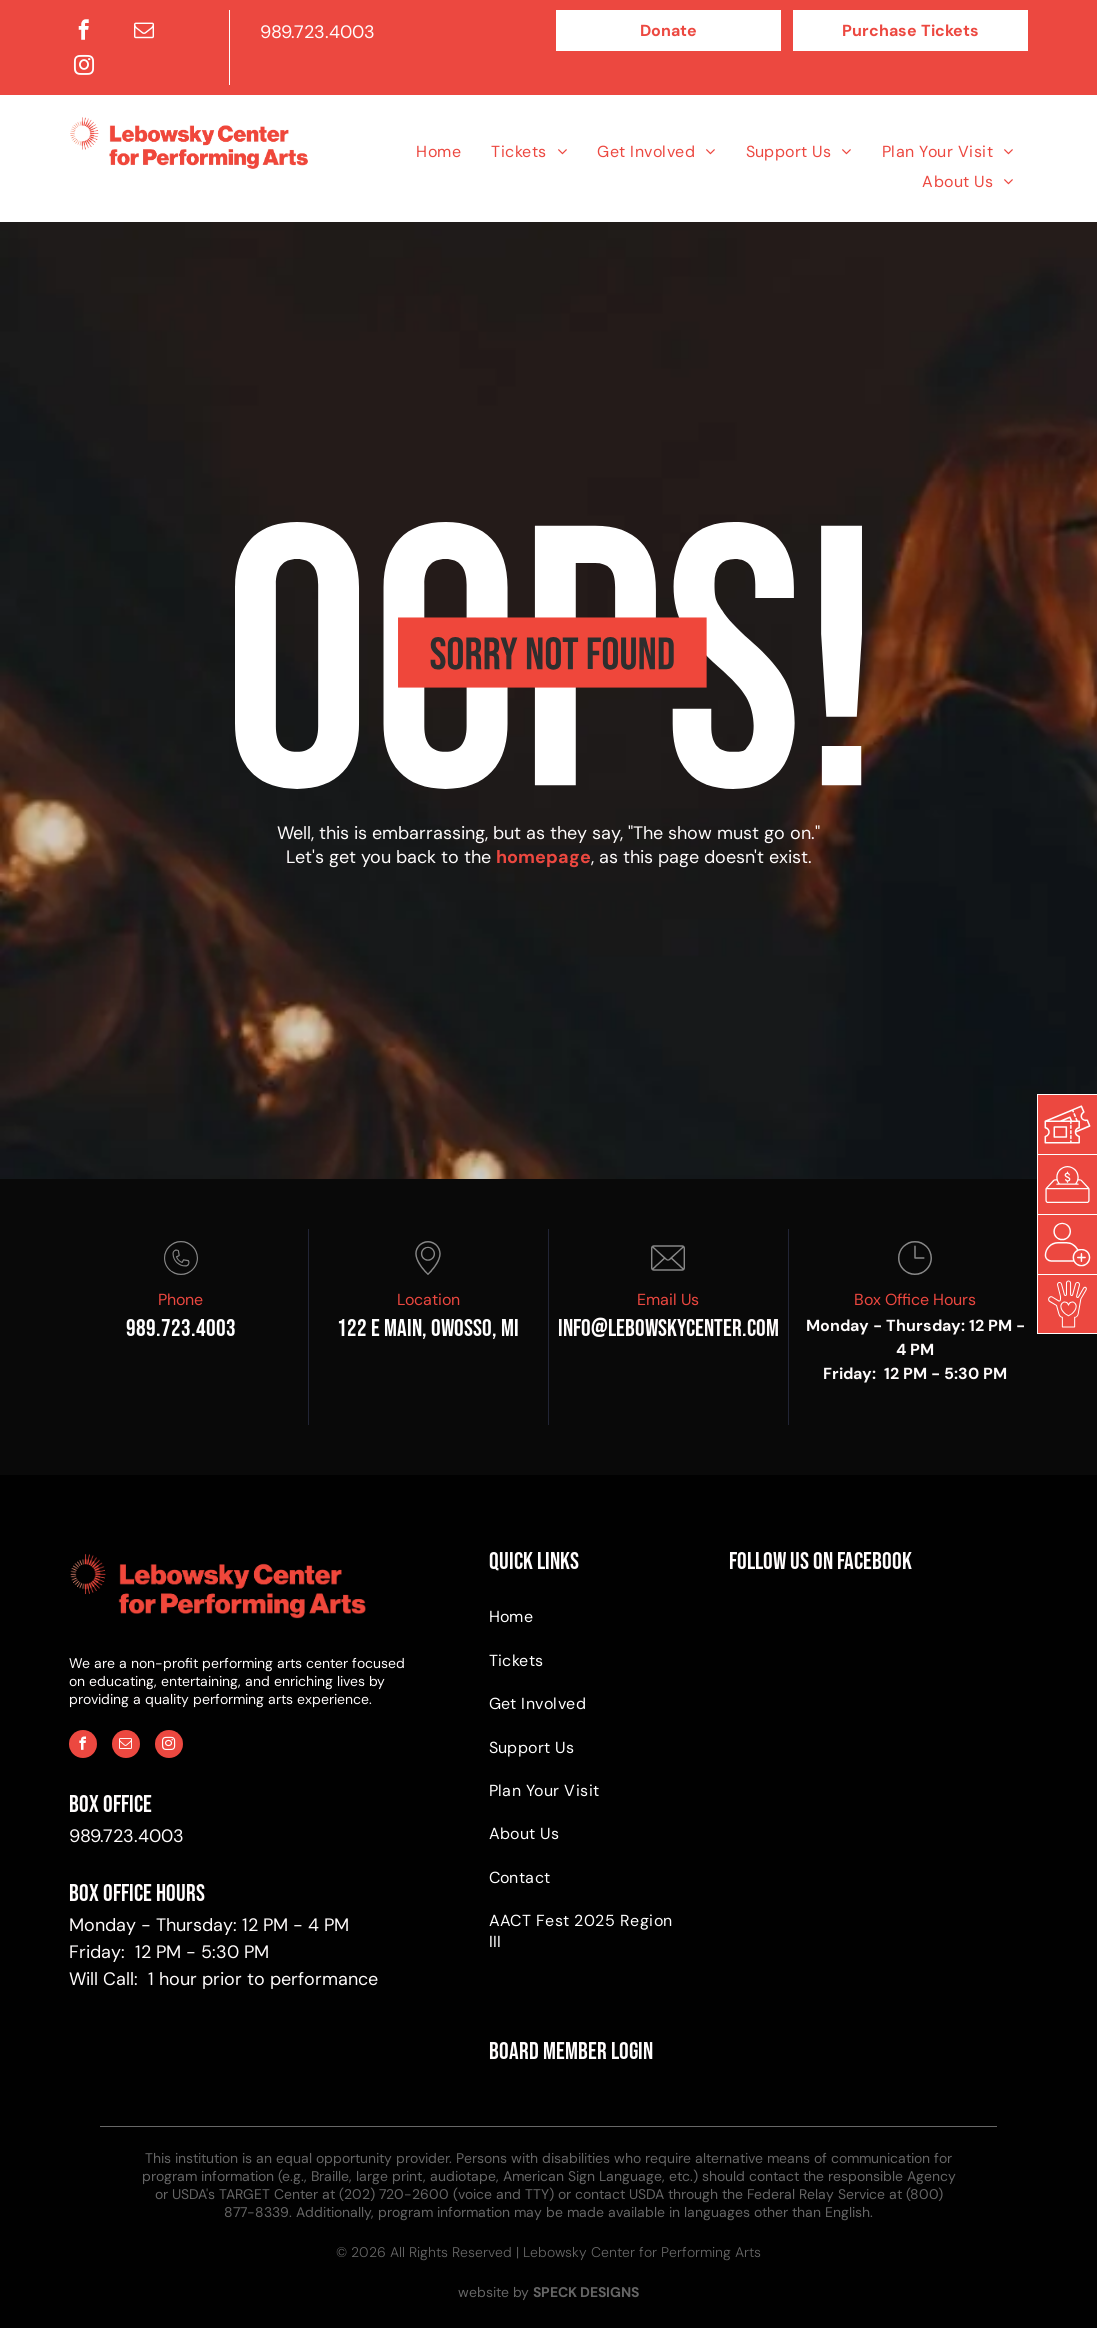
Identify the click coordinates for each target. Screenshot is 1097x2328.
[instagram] (84, 67)
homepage (543, 857)
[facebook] (84, 32)
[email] (144, 32)
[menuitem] (438, 150)
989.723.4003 (317, 32)
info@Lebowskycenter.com (668, 1328)
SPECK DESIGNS (586, 2292)
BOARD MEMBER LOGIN (571, 2051)
